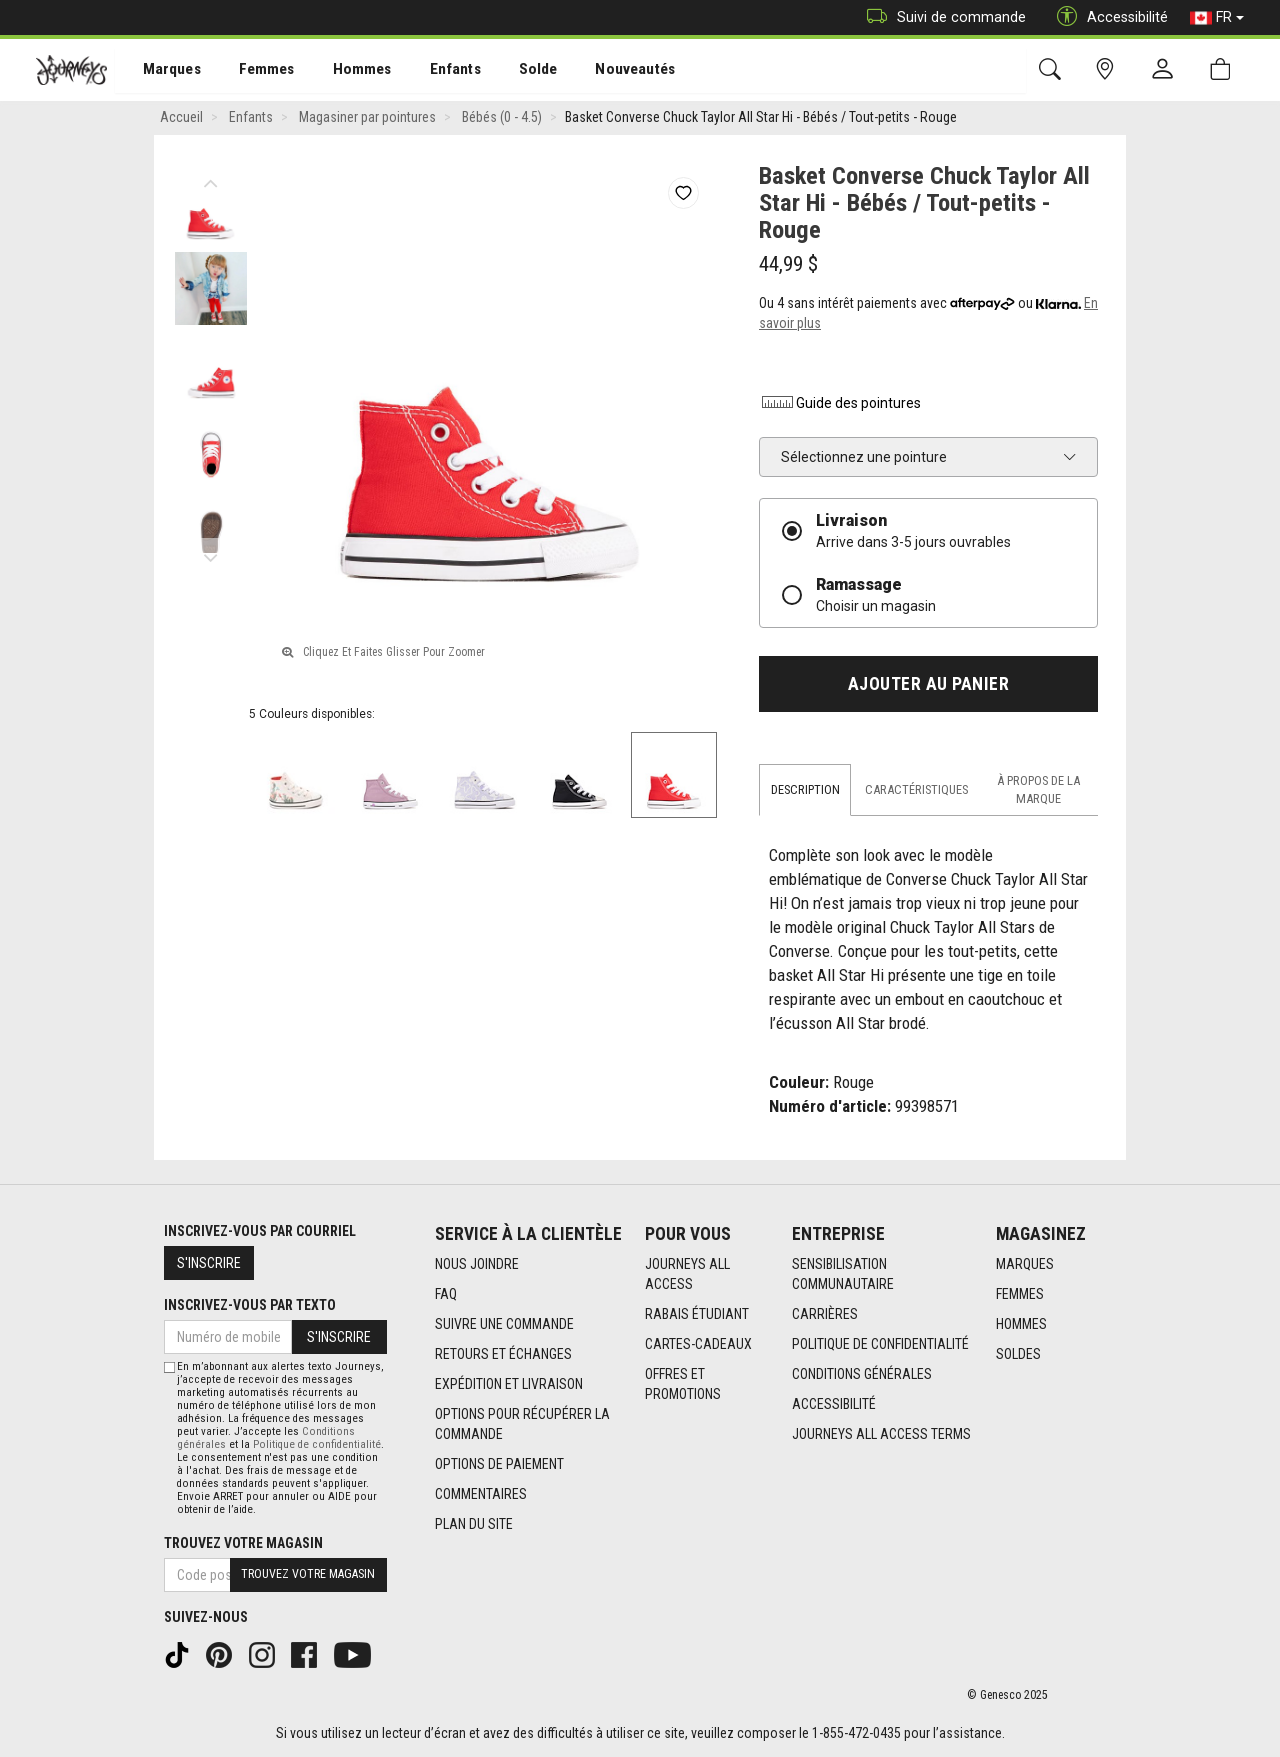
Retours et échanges (503, 1354)
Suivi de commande (941, 17)
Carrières (825, 1314)
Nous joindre (477, 1264)
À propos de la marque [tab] (1038, 791)
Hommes (344, 71)
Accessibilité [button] (1107, 17)
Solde (513, 71)
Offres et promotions (683, 1384)
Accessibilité (834, 1404)
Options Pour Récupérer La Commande (522, 1424)
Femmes (252, 71)
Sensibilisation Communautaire (843, 1274)
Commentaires (481, 1494)
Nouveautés (606, 71)
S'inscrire (209, 1263)
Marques (160, 71)
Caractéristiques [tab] (916, 791)
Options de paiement (499, 1464)
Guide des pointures (840, 405)
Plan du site (474, 1524)
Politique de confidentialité (880, 1344)
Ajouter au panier (929, 686)
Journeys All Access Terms (881, 1434)
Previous (210, 180)
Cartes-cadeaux (698, 1344)
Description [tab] (805, 791)
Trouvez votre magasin (243, 1543)
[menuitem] (161, 70)
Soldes (1018, 1354)
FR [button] (1217, 18)
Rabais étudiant (697, 1314)
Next (210, 555)
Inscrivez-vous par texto (250, 1305)
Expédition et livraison (509, 1384)
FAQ (446, 1294)
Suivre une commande (504, 1324)
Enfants (433, 71)
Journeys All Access (687, 1274)
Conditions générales (862, 1374)
